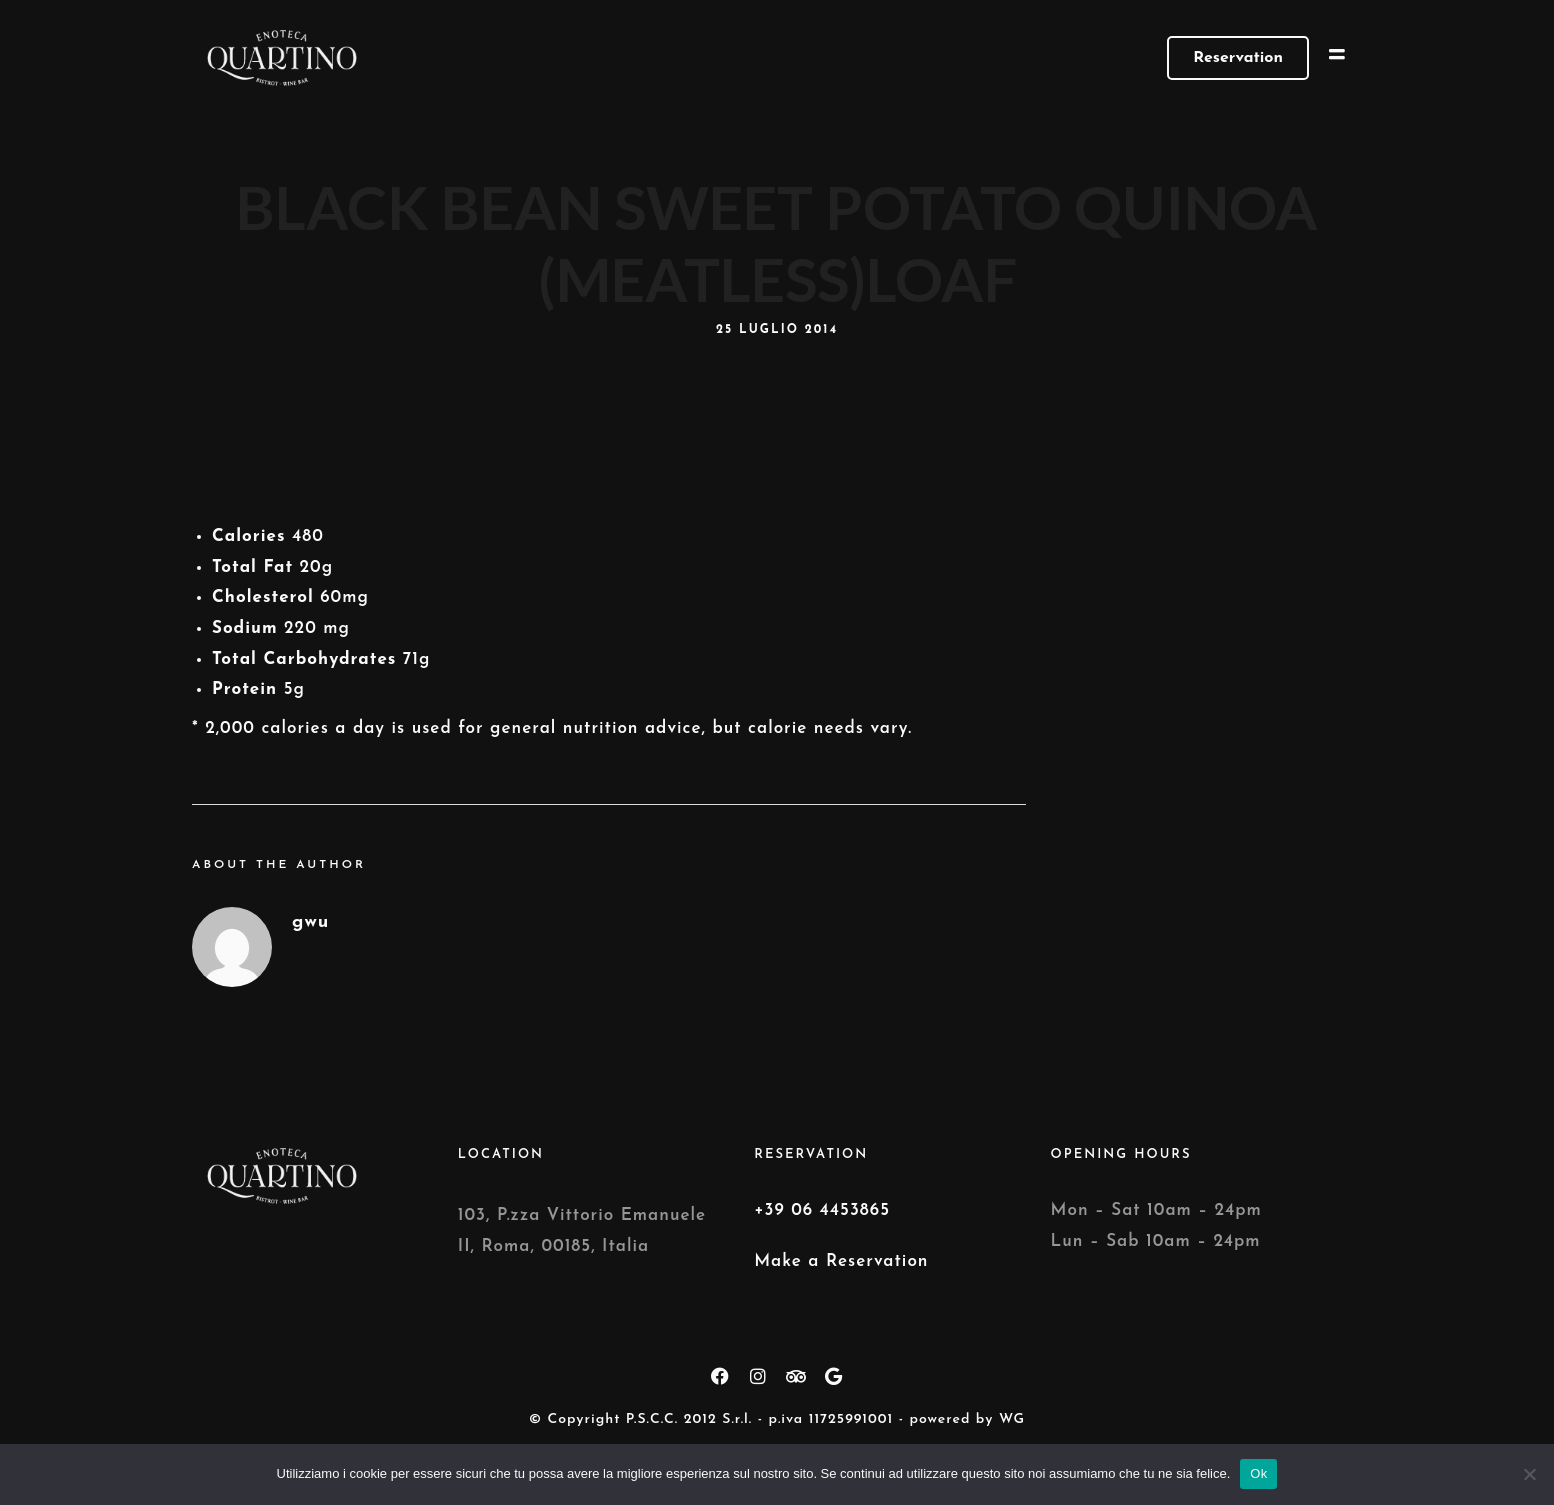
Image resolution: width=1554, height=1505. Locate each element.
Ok (1258, 1473)
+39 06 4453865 (822, 1210)
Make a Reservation (841, 1261)
